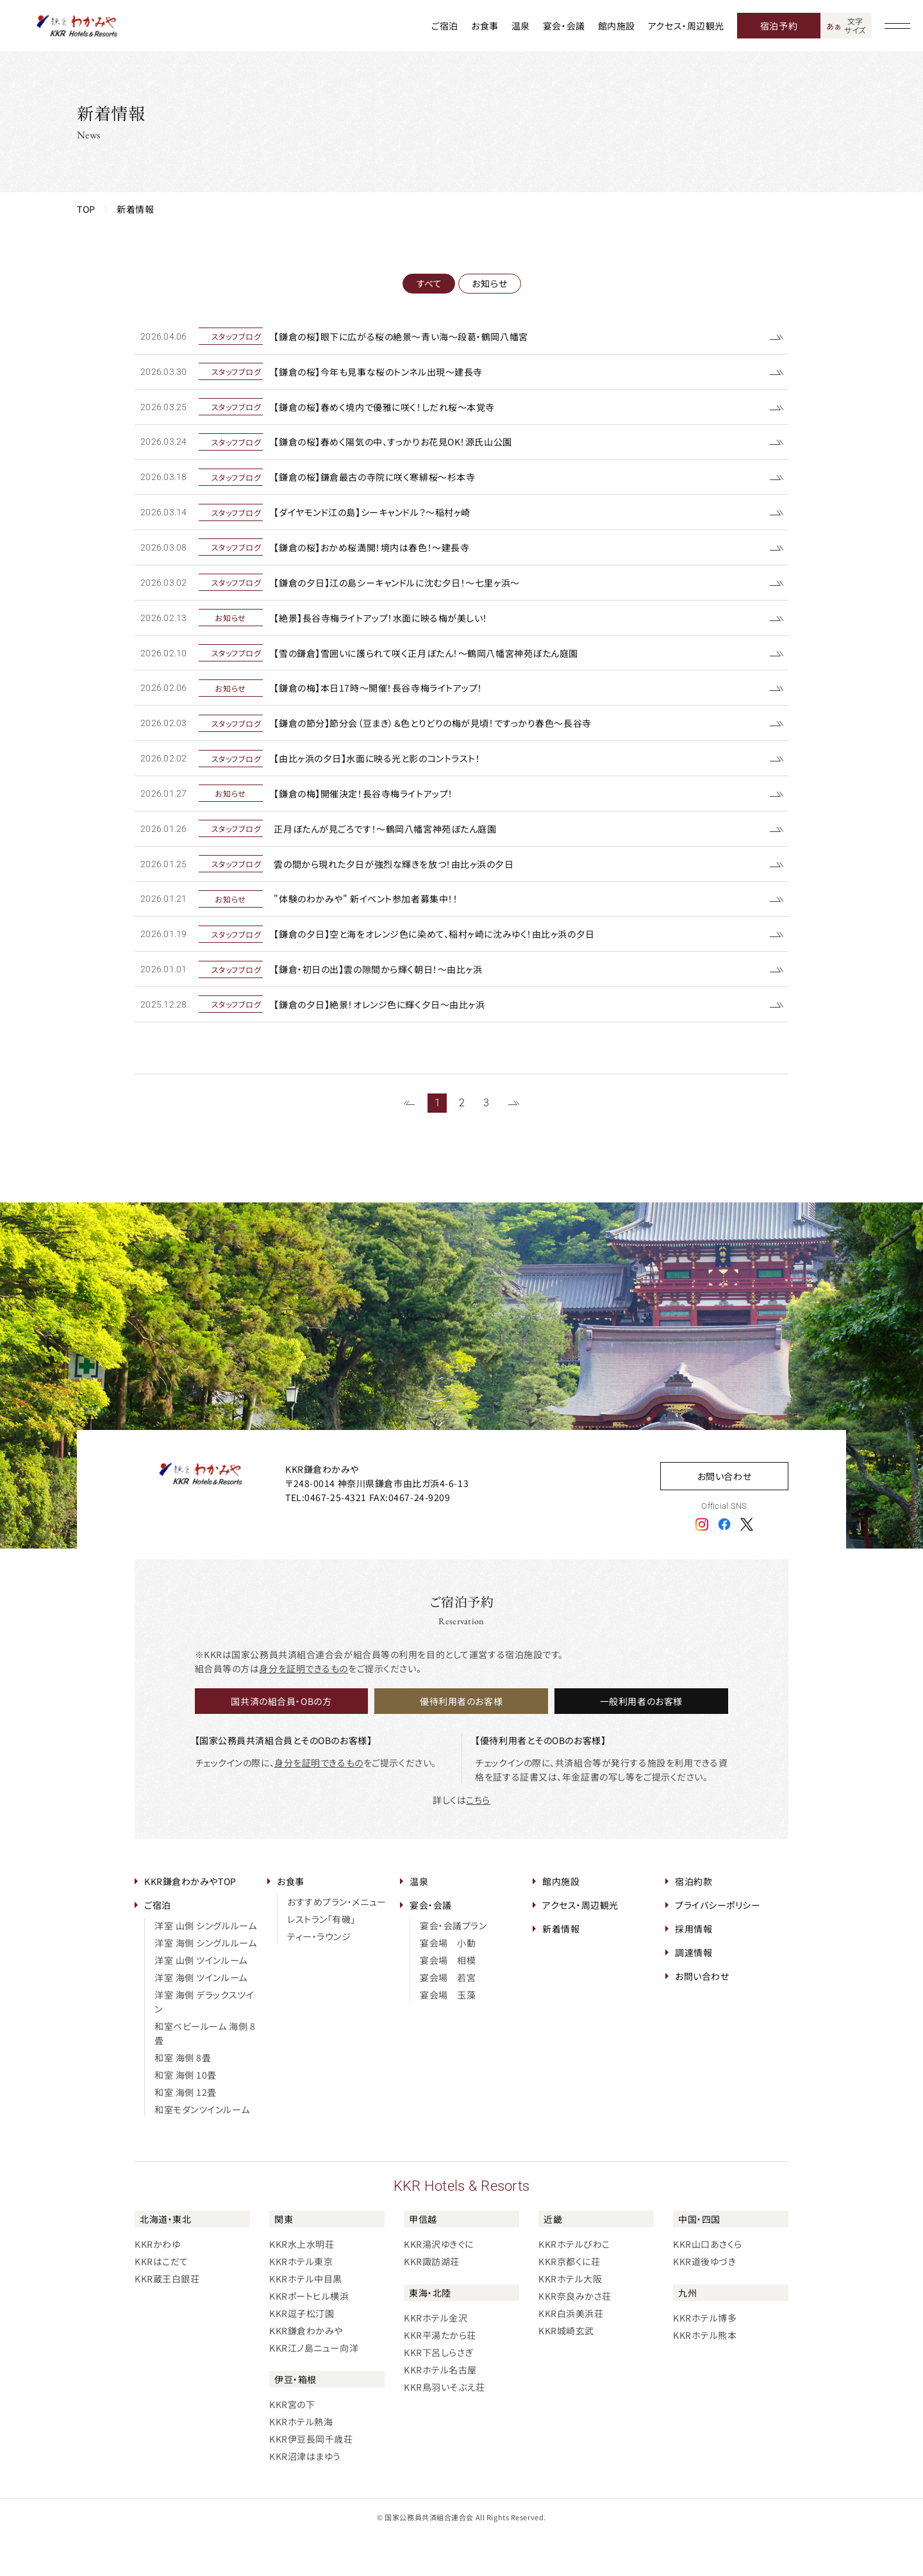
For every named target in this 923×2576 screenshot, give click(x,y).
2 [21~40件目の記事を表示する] (462, 1143)
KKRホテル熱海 (301, 2462)
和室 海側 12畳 (185, 2132)
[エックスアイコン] (746, 1563)
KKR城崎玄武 (566, 2370)
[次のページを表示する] (513, 1143)
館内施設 (616, 25)
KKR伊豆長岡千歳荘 (311, 2479)
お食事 (485, 25)
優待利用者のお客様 (461, 1741)
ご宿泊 (444, 25)
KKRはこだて (161, 2301)
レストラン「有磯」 (321, 1959)
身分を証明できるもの (303, 1708)
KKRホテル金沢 (435, 2358)
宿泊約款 (693, 1921)
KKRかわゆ (157, 2284)
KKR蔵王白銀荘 (167, 2319)
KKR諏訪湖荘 (432, 2301)
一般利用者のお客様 (641, 1741)
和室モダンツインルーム (201, 2149)
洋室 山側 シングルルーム (205, 1965)
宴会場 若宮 (448, 2017)
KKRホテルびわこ (574, 2284)
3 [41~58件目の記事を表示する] (486, 1143)
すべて (429, 283)
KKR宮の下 (292, 2444)
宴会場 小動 (448, 1983)
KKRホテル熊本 (704, 2375)
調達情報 (693, 1992)
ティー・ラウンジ (319, 1976)
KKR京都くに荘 (569, 2301)
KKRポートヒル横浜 (309, 2336)
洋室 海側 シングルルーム (205, 1983)
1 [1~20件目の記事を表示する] (437, 1143)
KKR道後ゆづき (704, 2301)
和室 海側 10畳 (185, 2115)
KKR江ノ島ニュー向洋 (313, 2388)
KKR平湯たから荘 (440, 2375)
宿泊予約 (778, 25)
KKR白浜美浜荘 (570, 2353)
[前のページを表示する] (409, 1143)
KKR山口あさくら (707, 2284)
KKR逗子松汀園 (301, 2353)
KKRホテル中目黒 (305, 2319)
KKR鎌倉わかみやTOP (190, 1921)
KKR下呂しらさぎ (439, 2392)
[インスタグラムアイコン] (701, 1563)
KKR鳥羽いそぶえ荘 (444, 2427)
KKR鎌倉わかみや (306, 2370)
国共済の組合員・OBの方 (281, 1741)
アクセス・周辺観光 (686, 25)
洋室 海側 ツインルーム (200, 2017)
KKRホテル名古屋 (440, 2410)
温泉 (520, 25)
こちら (478, 1840)
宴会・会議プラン (453, 1965)
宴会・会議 (564, 25)
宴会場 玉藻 (448, 2035)
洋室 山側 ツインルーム (200, 2000)
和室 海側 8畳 (182, 2097)
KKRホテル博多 (704, 2358)
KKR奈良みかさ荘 (574, 2336)
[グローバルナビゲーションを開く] (897, 25)
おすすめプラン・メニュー (337, 1942)
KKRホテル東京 (301, 2301)
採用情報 (693, 1969)
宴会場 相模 (448, 2000)
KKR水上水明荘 (301, 2284)
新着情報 (560, 1969)
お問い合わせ (724, 1516)
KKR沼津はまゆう (305, 2496)
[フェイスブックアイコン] (724, 1564)
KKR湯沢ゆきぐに (439, 2284)
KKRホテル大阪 (570, 2319)
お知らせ (490, 283)
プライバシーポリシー (718, 1945)
